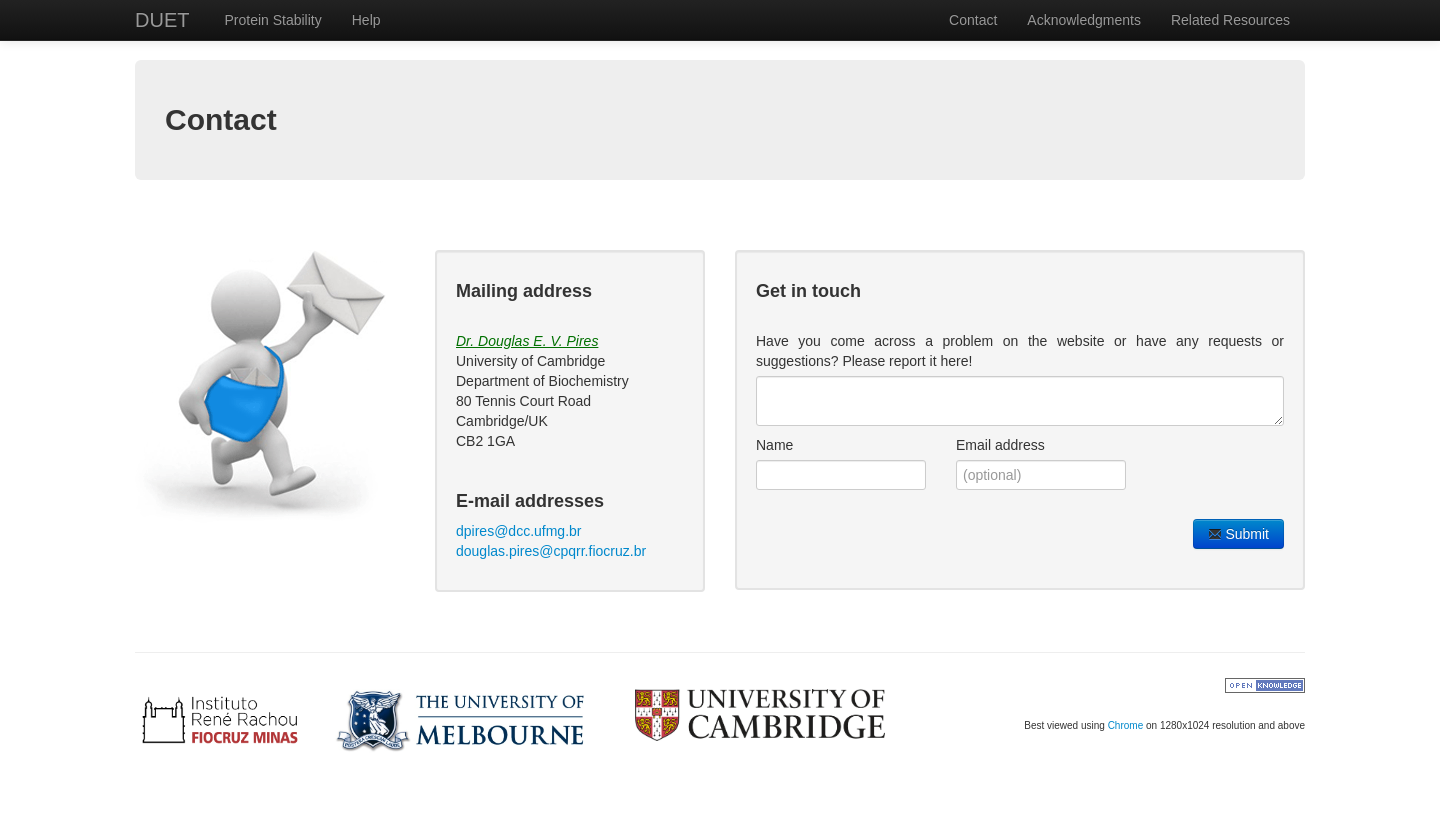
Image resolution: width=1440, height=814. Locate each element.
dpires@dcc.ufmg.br (518, 531)
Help (366, 20)
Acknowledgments (1084, 20)
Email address (1000, 445)
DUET (162, 20)
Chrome (1126, 725)
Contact (973, 20)
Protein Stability (272, 20)
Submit (1238, 534)
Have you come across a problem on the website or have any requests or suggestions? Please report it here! (1020, 351)
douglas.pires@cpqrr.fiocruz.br (551, 551)
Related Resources (1230, 20)
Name (774, 445)
